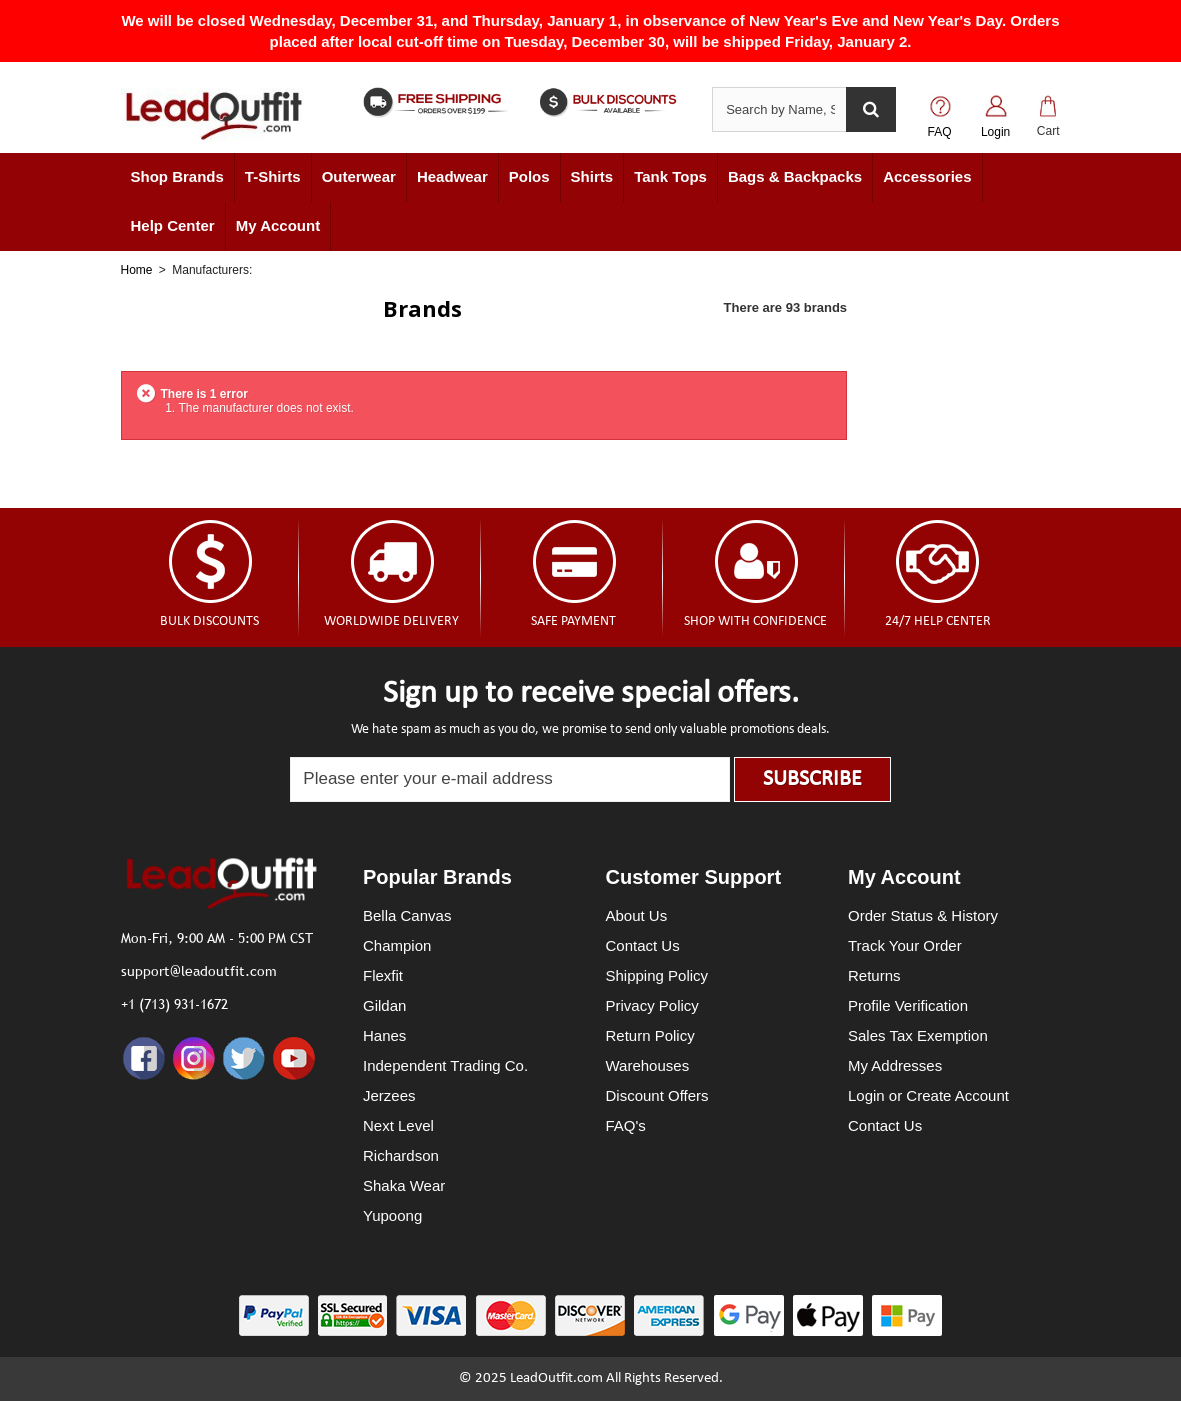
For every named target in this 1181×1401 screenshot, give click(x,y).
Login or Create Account (928, 1095)
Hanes (384, 1035)
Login (995, 132)
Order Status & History (923, 915)
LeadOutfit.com (556, 1378)
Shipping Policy (657, 975)
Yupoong (392, 1215)
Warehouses (648, 1065)
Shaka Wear (404, 1185)
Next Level (398, 1125)
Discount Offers (657, 1095)
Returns (874, 975)
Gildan (384, 1005)
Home (137, 270)
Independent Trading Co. (445, 1065)
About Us (637, 915)
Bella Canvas (407, 915)
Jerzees (389, 1095)
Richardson (401, 1155)
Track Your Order (905, 945)
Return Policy (650, 1035)
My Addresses (895, 1065)
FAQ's (626, 1125)
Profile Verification (908, 1005)
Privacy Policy (652, 1005)
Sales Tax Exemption (918, 1035)
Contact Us (643, 945)
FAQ (940, 132)
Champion (397, 945)
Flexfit (383, 975)
